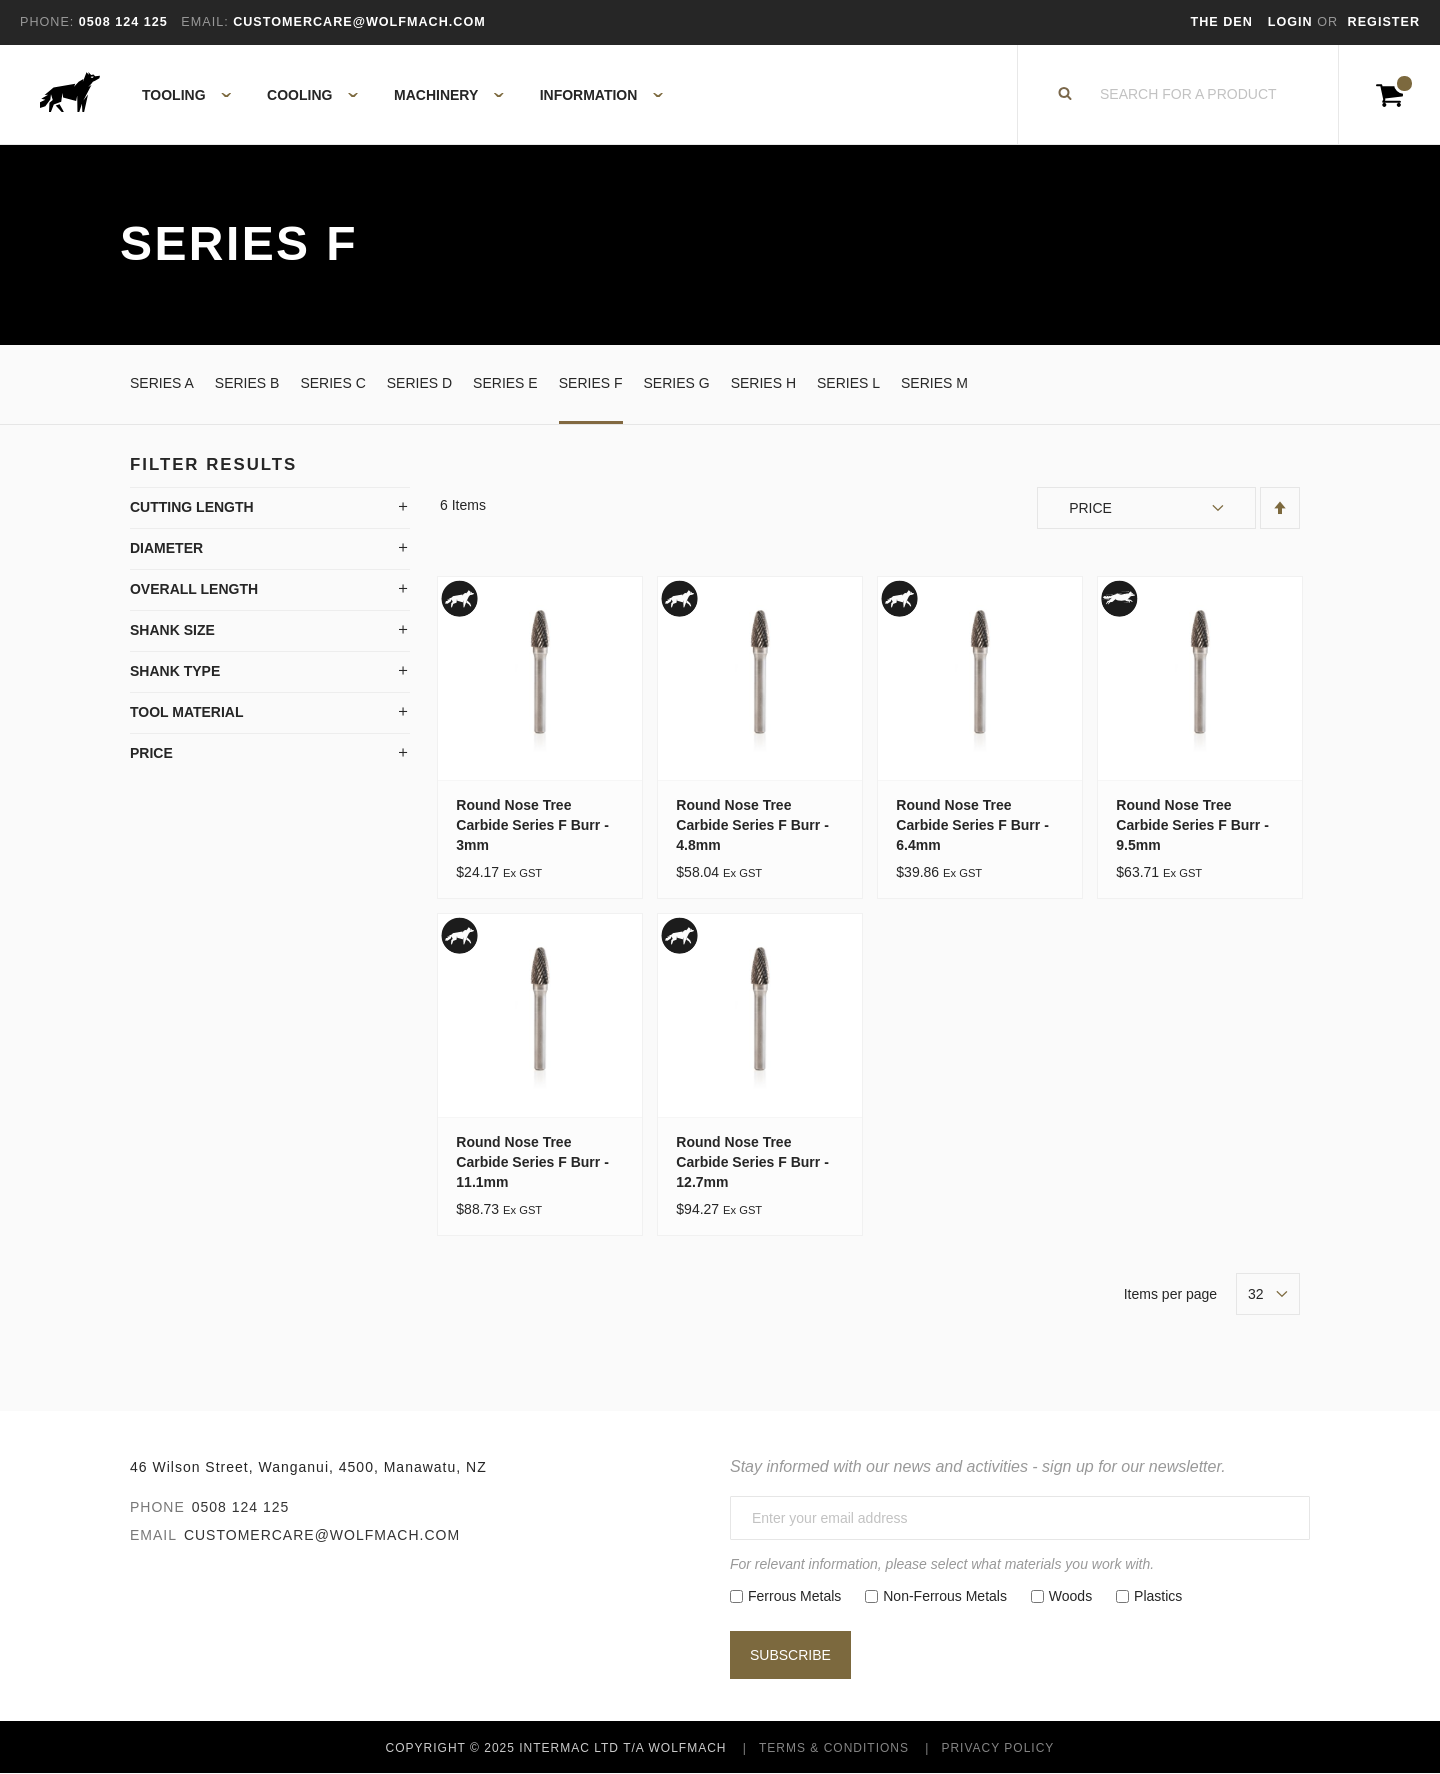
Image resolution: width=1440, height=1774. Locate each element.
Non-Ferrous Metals (945, 1596)
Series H (763, 383)
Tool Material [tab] (187, 712)
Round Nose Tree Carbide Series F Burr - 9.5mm (1192, 825)
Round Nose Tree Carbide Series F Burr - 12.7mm (752, 1162)
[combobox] (1189, 95)
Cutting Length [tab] (192, 507)
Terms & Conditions (834, 1748)
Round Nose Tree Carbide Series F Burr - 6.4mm (972, 825)
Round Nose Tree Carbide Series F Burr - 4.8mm (752, 825)
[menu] (396, 95)
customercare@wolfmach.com (322, 1535)
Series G (677, 383)
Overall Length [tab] (194, 589)
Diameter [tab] (166, 548)
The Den (1222, 22)
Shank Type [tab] (175, 671)
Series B (247, 383)
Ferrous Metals (794, 1596)
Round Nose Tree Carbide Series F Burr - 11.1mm (532, 1162)
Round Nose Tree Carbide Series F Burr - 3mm (532, 825)
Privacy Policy (997, 1748)
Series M (934, 383)
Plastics (1158, 1596)
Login (1292, 22)
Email (153, 1535)
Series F (591, 383)
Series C (332, 383)
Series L (848, 383)
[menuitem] (175, 95)
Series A (162, 383)
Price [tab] (151, 753)
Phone (157, 1507)
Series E (505, 383)
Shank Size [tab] (172, 630)
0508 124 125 (241, 1507)
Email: (204, 22)
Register (1384, 22)
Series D (419, 383)
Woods (1070, 1596)
